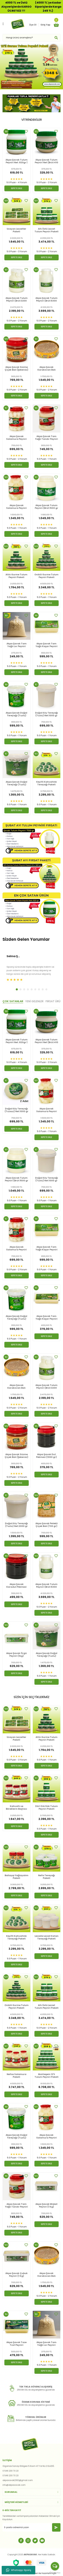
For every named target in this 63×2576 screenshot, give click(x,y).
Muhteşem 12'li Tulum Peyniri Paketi (46, 2075)
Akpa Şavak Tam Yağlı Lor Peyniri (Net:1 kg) (17, 645)
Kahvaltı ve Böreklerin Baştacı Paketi (16, 1807)
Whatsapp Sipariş (18, 2570)
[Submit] (56, 2527)
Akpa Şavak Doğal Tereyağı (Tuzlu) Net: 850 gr (16, 714)
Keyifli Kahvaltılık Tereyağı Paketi (46, 783)
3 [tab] (24, 989)
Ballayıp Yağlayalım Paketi (16, 1877)
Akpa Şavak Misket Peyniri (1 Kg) (46, 2205)
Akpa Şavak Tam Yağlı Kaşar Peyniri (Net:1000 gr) (46, 645)
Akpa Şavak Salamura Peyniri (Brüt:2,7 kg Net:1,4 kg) (16, 437)
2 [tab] (20, 989)
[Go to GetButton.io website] (55, 2573)
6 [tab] (35, 989)
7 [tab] (39, 989)
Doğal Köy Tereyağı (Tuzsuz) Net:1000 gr (16, 1110)
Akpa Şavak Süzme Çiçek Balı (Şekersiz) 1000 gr (16, 368)
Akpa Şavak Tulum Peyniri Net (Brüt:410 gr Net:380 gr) (46, 161)
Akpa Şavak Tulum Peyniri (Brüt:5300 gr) (46, 299)
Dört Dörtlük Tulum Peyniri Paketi (46, 1807)
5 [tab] (32, 989)
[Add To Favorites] (26, 131)
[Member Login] (45, 24)
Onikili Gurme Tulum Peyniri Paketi (46, 576)
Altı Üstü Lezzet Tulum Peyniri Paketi (46, 230)
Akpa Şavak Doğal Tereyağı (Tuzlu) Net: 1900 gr (16, 783)
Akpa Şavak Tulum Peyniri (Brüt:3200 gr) (17, 299)
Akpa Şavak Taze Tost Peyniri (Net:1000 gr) (16, 2343)
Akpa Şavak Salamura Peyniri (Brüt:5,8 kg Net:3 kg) (16, 506)
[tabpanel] (31, 967)
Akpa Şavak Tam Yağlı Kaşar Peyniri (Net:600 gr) (46, 1317)
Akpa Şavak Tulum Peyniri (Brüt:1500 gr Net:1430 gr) (46, 506)
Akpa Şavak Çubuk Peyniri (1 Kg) (16, 2274)
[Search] (31, 38)
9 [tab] (46, 989)
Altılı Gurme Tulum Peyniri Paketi (16, 576)
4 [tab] (28, 989)
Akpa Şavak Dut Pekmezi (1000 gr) (46, 1455)
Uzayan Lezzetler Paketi (16, 230)
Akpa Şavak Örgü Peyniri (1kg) (16, 1654)
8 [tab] (43, 989)
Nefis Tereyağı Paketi (46, 1877)
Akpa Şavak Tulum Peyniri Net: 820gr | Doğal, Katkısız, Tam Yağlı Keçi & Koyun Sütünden (16, 161)
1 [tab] (17, 989)
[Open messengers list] (55, 2566)
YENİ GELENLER (34, 1001)
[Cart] (56, 24)
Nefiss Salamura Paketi (16, 2075)
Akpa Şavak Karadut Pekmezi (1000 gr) (16, 1585)
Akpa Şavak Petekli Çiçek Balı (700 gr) (46, 1525)
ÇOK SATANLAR (13, 1001)
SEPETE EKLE (16, 188)
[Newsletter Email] (31, 2527)
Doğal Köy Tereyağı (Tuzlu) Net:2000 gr (16, 1525)
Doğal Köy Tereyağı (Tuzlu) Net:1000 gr (46, 714)
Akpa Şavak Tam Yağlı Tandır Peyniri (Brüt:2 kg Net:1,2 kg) (46, 437)
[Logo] (17, 24)
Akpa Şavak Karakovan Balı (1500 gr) (46, 368)
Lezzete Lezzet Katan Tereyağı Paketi (46, 1937)
